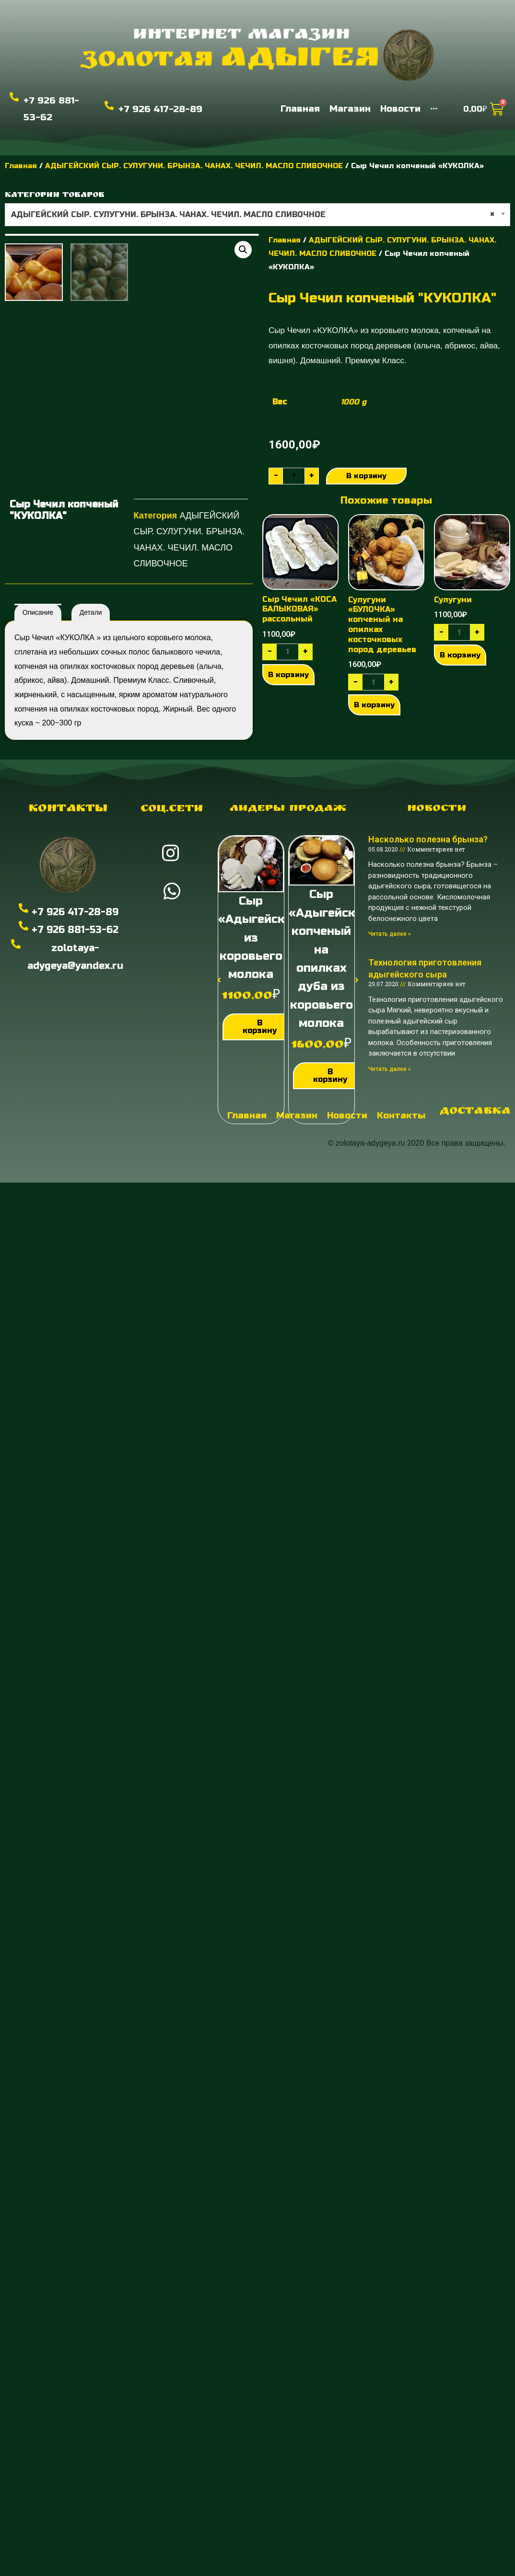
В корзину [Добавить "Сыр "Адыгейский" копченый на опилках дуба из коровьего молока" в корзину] (330, 1141)
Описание (38, 678)
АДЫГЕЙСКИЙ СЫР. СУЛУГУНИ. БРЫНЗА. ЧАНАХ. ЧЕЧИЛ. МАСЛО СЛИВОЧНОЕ (194, 165)
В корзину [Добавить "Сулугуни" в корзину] (460, 720)
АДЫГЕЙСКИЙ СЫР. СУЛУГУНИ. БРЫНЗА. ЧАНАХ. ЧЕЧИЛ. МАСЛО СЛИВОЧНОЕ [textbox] (252, 215)
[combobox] (257, 215)
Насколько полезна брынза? (428, 906)
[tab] (37, 678)
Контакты (68, 875)
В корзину (367, 475)
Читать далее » (389, 1000)
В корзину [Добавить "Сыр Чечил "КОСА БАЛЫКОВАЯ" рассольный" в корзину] (288, 740)
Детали (91, 678)
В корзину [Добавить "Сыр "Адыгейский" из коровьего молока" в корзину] (260, 1093)
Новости (437, 875)
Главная (21, 165)
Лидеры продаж (288, 875)
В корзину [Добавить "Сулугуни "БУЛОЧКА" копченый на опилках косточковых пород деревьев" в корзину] (374, 770)
